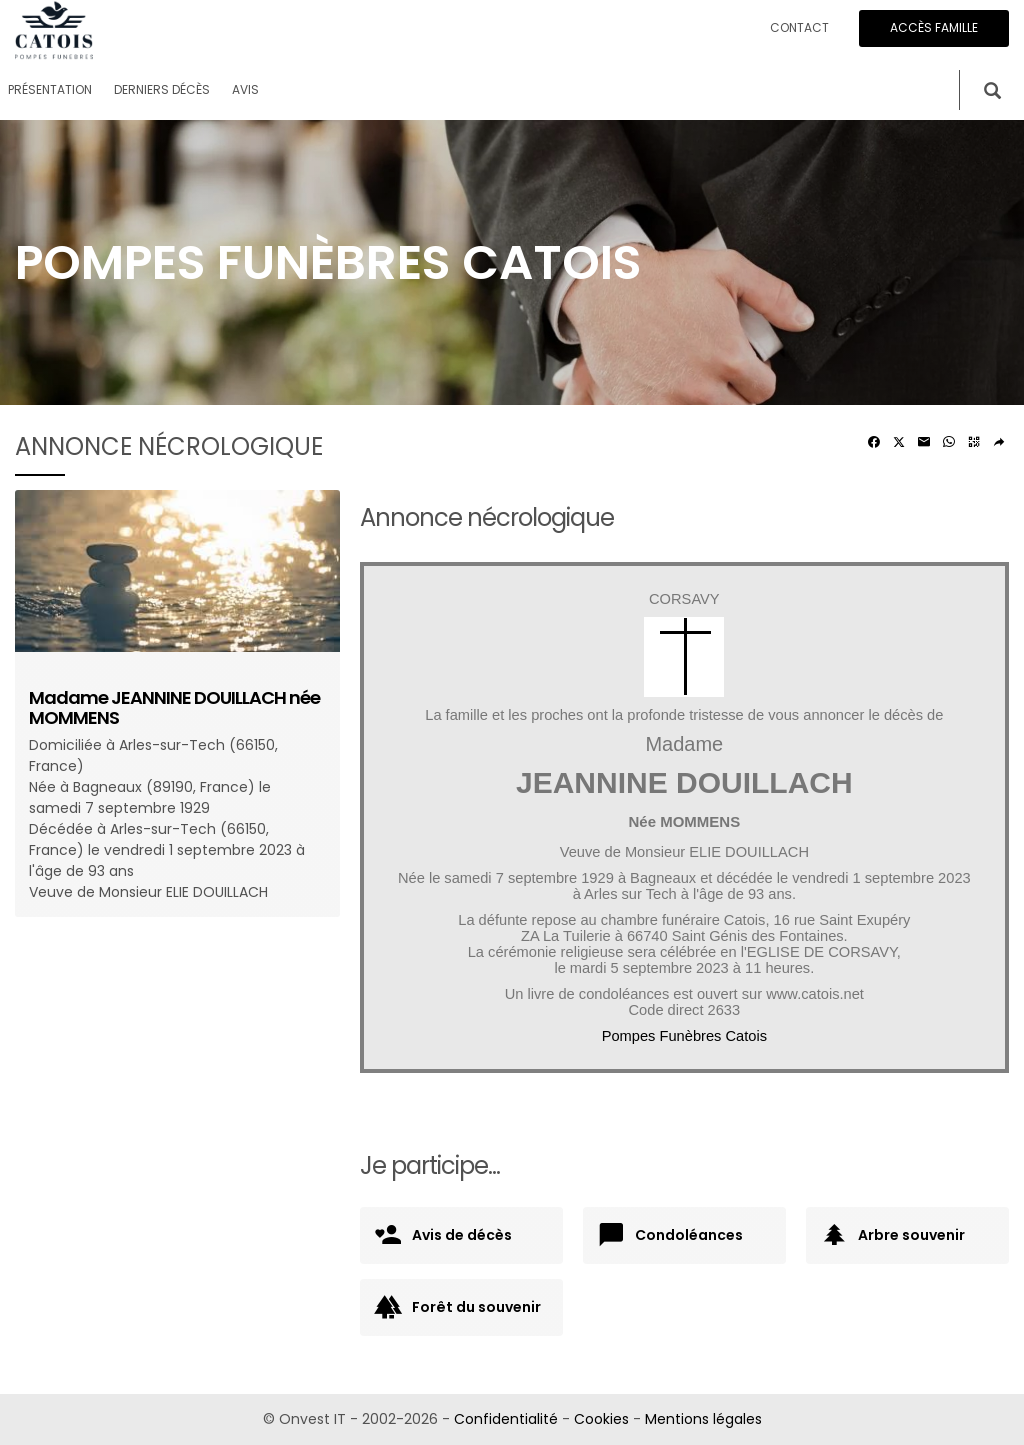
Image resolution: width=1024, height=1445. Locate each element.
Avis (245, 89)
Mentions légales (703, 1419)
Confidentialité (506, 1419)
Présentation (50, 89)
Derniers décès (162, 89)
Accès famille (934, 27)
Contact (799, 27)
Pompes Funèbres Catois (684, 1036)
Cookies (601, 1419)
